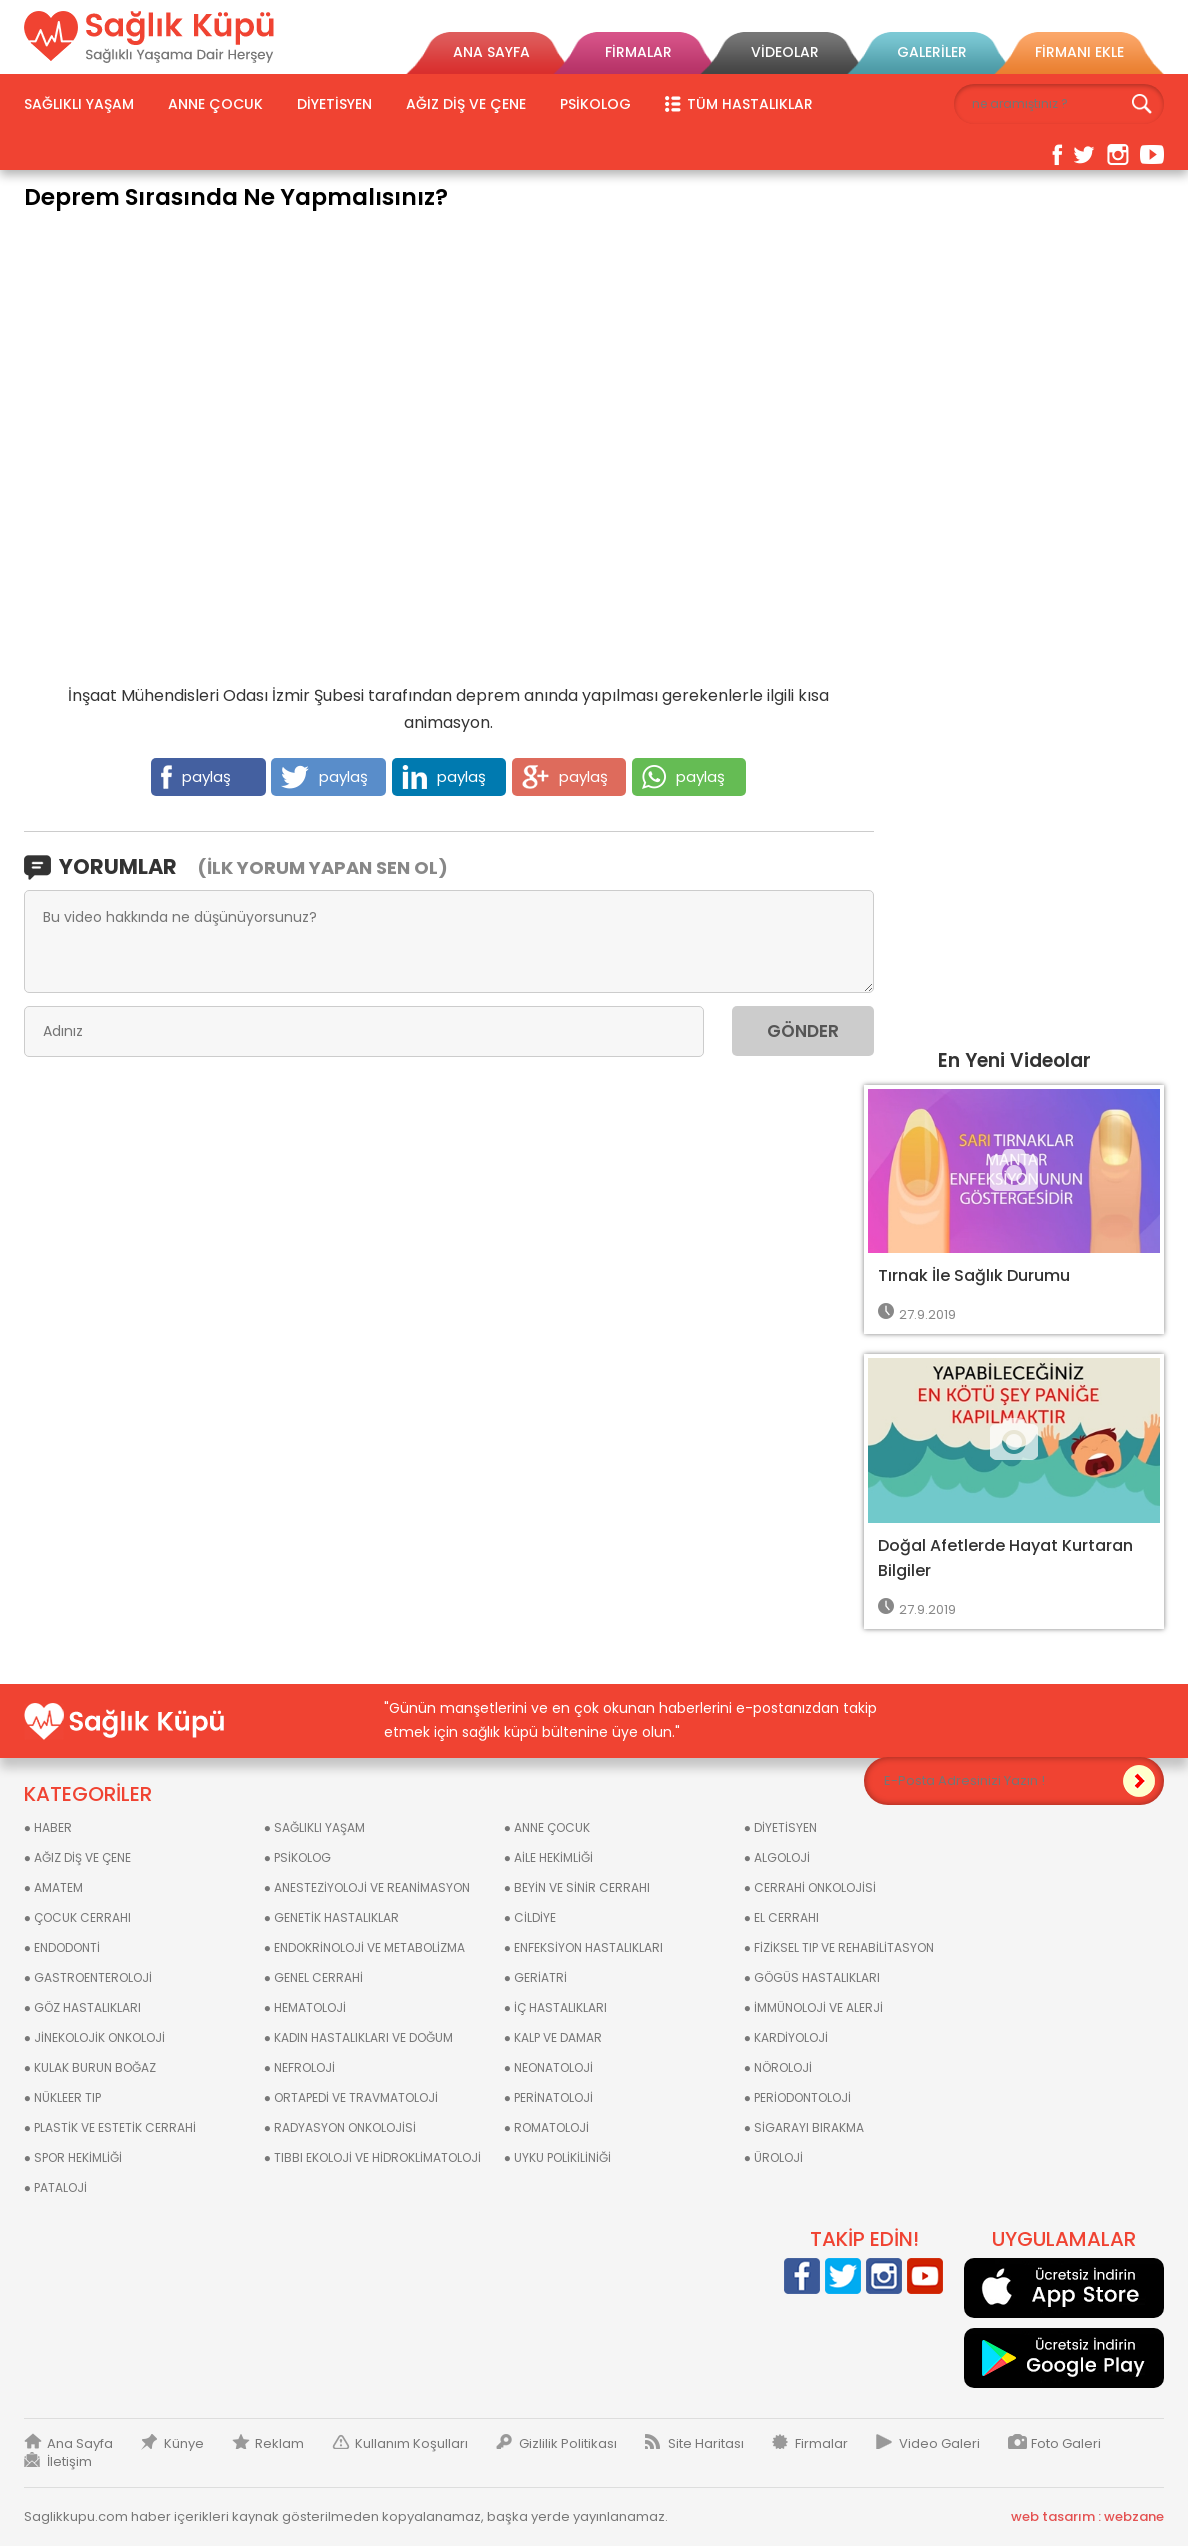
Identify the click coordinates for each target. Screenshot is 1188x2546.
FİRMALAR (638, 52)
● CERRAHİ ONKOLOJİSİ (810, 1887)
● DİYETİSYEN (780, 1827)
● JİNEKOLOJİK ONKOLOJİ (94, 2037)
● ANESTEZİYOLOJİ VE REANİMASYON (367, 1887)
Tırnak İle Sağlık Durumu (974, 1275)
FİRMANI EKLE (1079, 52)
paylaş (196, 777)
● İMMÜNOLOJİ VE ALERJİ (813, 2007)
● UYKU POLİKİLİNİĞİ (557, 2157)
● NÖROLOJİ (778, 2067)
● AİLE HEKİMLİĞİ (548, 1857)
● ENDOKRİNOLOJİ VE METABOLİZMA (364, 1947)
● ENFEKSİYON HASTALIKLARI (583, 1947)
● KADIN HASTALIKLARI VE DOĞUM (358, 2037)
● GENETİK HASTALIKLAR (331, 1917)
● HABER (48, 1827)
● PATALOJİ (55, 2187)
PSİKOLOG (595, 104)
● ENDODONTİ (62, 1947)
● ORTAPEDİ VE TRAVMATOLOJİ (351, 2097)
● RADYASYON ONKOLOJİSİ (340, 2127)
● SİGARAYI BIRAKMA (804, 2127)
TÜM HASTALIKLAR (750, 104)
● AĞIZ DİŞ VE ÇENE (77, 1857)
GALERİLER (932, 52)
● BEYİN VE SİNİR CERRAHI (577, 1887)
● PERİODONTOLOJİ (797, 2097)
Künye (184, 2444)
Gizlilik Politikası (568, 2444)
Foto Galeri (1066, 2444)
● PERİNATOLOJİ (548, 2097)
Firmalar (821, 2444)
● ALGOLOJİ (777, 1857)
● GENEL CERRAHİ (313, 1977)
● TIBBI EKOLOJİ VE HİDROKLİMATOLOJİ (372, 2157)
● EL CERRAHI (781, 1917)
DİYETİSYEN (334, 104)
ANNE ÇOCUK (215, 104)
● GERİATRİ (535, 1977)
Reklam (279, 2444)
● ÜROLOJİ (773, 2157)
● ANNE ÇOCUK (547, 1827)
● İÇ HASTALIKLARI (555, 2007)
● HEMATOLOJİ (305, 2007)
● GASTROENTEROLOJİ (88, 1977)
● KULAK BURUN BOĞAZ (90, 2067)
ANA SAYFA (491, 52)
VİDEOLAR (785, 52)
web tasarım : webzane (1087, 2517)
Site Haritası (706, 2444)
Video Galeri (939, 2444)
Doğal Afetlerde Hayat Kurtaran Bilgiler (1005, 1558)
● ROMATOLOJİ (546, 2127)
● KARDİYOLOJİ (786, 2037)
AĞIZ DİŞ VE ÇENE (466, 104)
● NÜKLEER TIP (62, 2097)
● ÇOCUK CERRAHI (77, 1917)
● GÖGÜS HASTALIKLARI (812, 1977)
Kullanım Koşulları (411, 2444)
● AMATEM (53, 1887)
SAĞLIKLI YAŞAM (79, 104)
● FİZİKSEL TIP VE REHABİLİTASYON (839, 1947)
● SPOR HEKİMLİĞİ (73, 2157)
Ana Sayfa (80, 2444)
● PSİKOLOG (297, 1857)
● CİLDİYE (530, 1917)
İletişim (69, 2462)
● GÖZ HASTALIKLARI (82, 2007)
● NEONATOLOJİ (548, 2067)
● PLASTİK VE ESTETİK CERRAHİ (110, 2127)
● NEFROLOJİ (299, 2067)
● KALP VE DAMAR (553, 2037)
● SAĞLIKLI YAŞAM (314, 1827)
